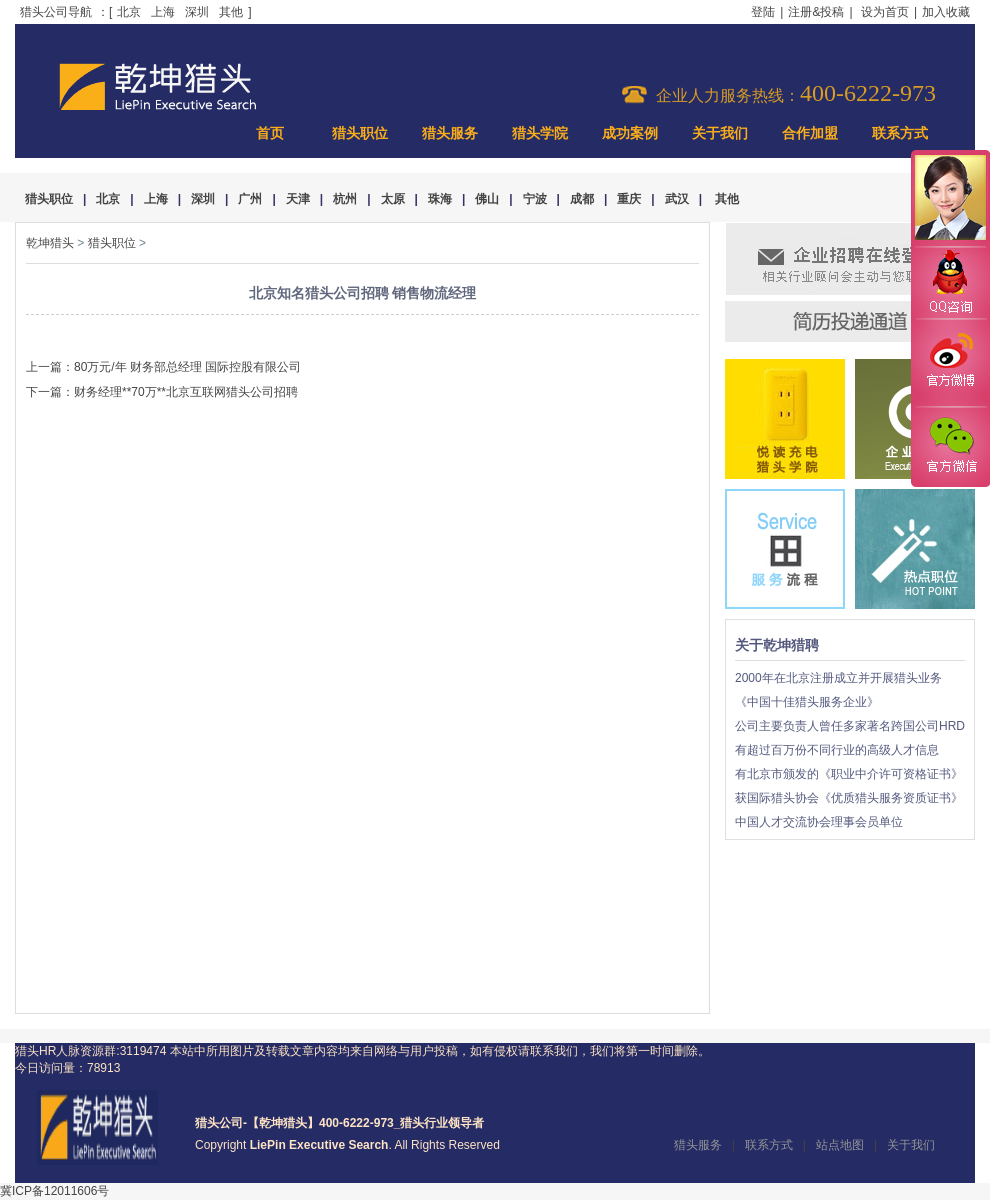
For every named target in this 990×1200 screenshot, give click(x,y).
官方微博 (950, 363)
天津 (298, 199)
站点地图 (840, 1145)
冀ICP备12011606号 (54, 1191)
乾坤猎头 (50, 243)
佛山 (487, 199)
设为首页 (885, 12)
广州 (250, 199)
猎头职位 (360, 133)
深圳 (197, 12)
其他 (231, 12)
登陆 (763, 12)
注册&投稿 (816, 12)
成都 (582, 199)
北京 (129, 12)
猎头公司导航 (56, 12)
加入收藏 (946, 12)
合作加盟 (810, 133)
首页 (270, 133)
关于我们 (720, 133)
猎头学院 (540, 133)
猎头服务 (450, 133)
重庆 (629, 199)
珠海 (440, 199)
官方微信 (950, 446)
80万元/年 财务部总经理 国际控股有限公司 (187, 367)
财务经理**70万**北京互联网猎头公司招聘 (186, 392)
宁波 (535, 199)
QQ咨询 (950, 283)
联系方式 (900, 133)
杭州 (345, 199)
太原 (393, 199)
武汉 (677, 199)
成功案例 (630, 133)
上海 (163, 12)
